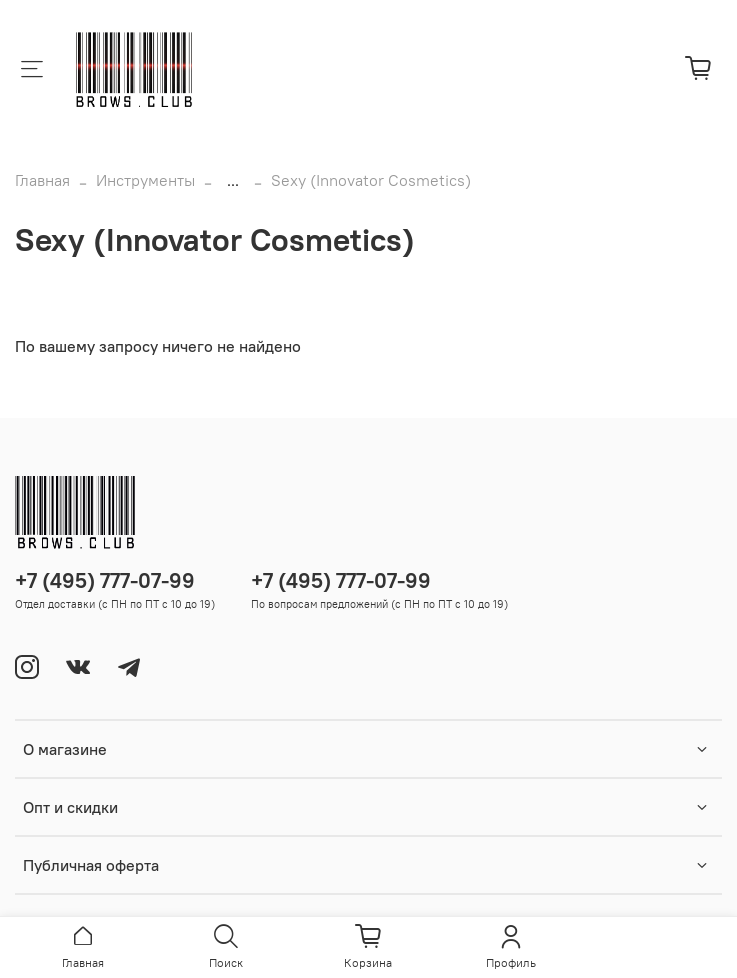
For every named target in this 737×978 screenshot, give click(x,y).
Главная (42, 180)
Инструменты (145, 180)
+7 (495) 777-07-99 (105, 580)
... (233, 180)
